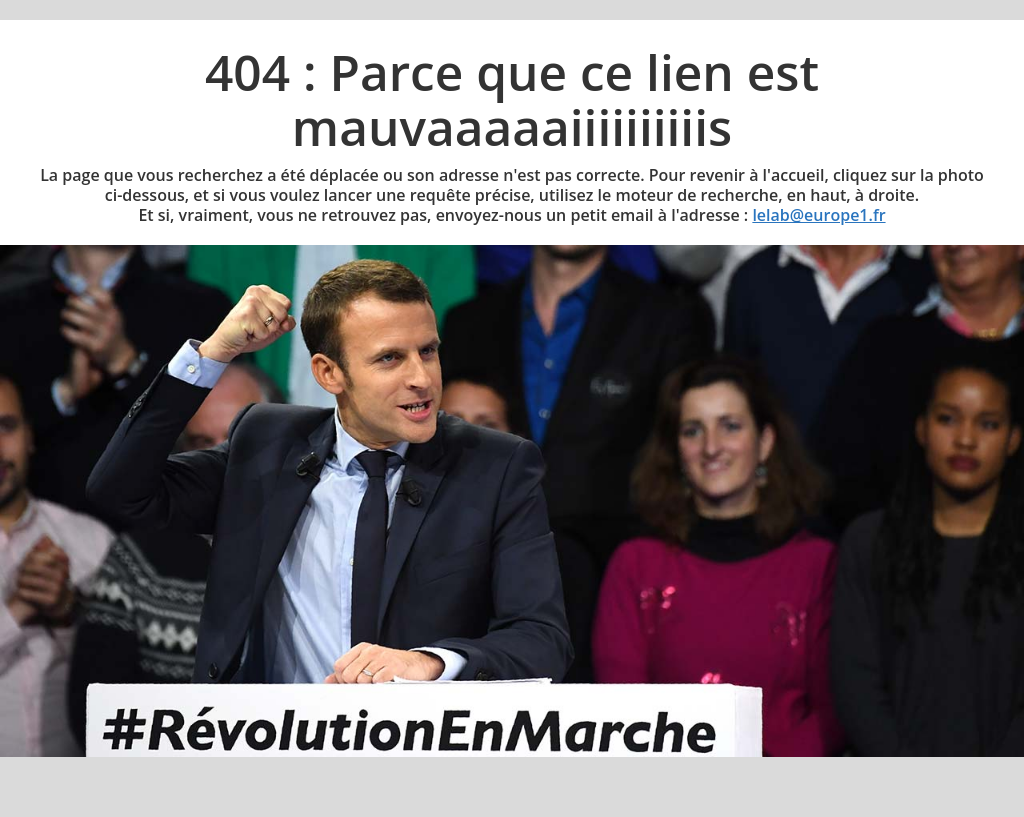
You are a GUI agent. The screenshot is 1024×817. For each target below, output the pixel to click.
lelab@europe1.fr (818, 215)
